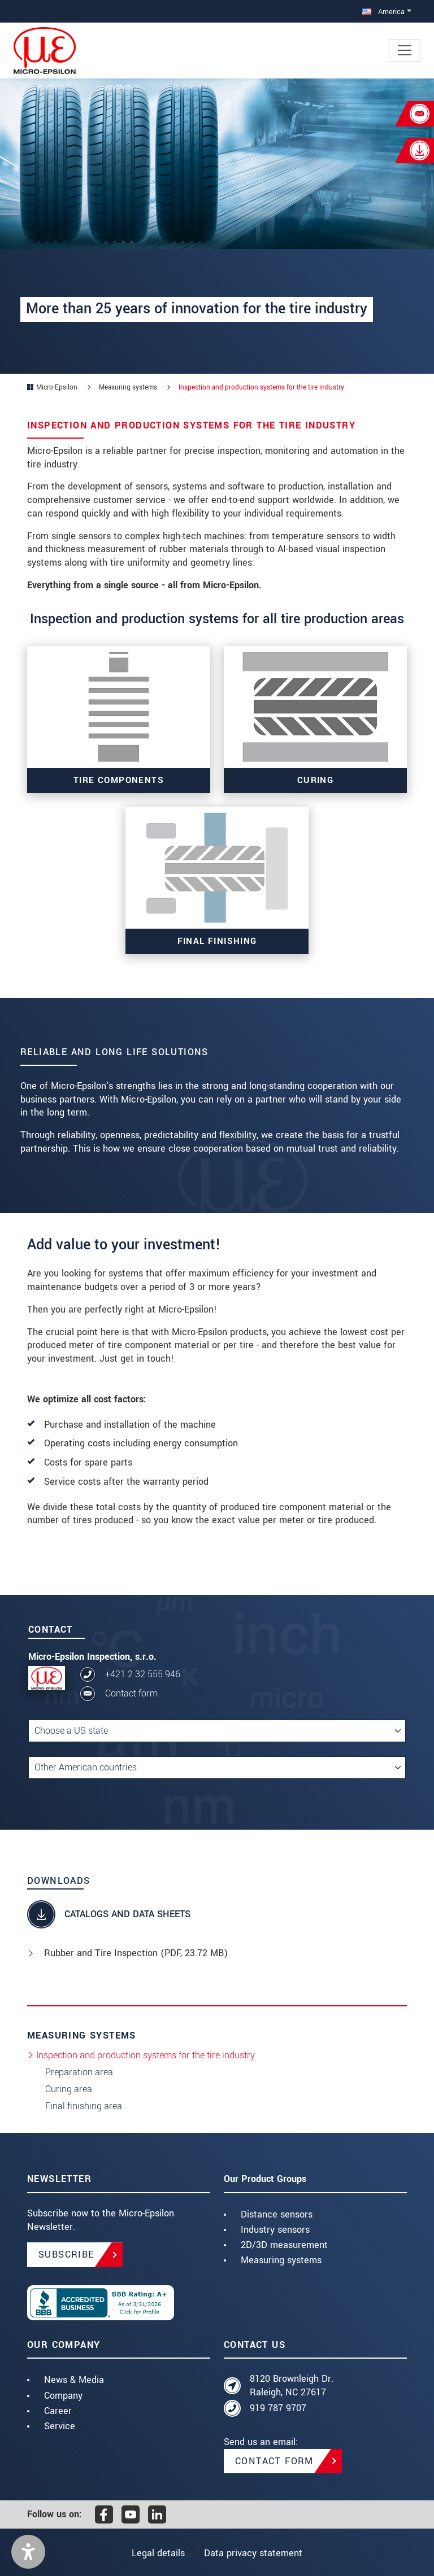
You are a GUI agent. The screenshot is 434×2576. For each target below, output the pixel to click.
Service (59, 2426)
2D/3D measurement (284, 2245)
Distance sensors (277, 2214)
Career (58, 2411)
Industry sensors (275, 2230)
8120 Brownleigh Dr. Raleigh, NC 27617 (291, 2385)
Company (63, 2396)
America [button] (383, 11)
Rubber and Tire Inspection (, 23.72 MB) (136, 1953)
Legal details (157, 2553)
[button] (28, 2552)
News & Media (74, 2380)
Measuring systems (281, 2260)
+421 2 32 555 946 (142, 1674)
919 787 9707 (278, 2408)
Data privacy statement (254, 2553)
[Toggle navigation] (404, 50)
